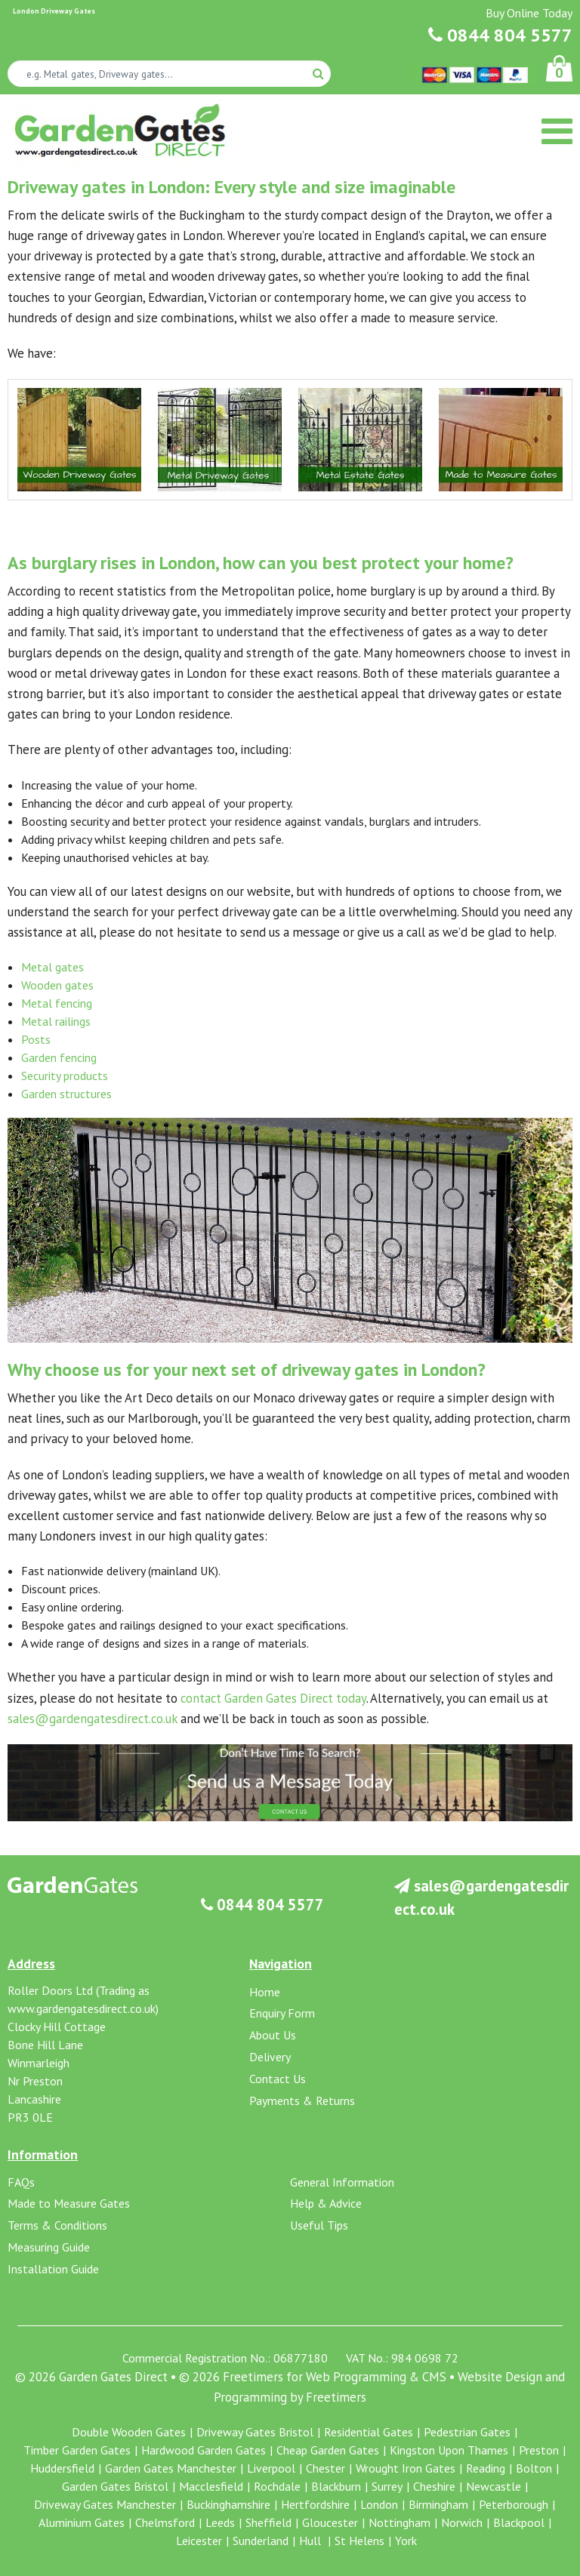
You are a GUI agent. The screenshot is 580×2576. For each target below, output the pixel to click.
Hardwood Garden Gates (203, 2450)
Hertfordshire (315, 2504)
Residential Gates (368, 2431)
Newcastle (493, 2486)
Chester (325, 2468)
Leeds (220, 2522)
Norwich (462, 2522)
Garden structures (66, 1093)
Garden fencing (59, 1057)
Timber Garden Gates (77, 2450)
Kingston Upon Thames (449, 2450)
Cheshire (434, 2486)
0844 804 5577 (500, 35)
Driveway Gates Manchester (105, 2504)
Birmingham (438, 2504)
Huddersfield (62, 2468)
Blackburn (336, 2486)
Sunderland (260, 2540)
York (406, 2540)
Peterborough (513, 2504)
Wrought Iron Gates (405, 2468)
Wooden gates (57, 985)
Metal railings (56, 1021)
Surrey (387, 2486)
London (379, 2504)
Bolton (534, 2468)
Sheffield (268, 2522)
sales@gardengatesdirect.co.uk (92, 1718)
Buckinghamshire (228, 2504)
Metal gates (52, 966)
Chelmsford (165, 2522)
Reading (485, 2468)
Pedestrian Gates (467, 2431)
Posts (36, 1039)
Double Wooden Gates (129, 2431)
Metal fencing (56, 1003)
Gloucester (330, 2522)
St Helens (359, 2540)
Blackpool (519, 2522)
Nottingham (399, 2522)
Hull (311, 2540)
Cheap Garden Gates (327, 2450)
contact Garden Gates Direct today (273, 1698)
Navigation (280, 1963)
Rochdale (277, 2486)
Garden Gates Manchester (170, 2468)
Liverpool (271, 2468)
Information (43, 2154)
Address (31, 1963)
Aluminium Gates (82, 2522)
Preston (539, 2450)
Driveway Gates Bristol (254, 2431)
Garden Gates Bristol (115, 2486)
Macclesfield (211, 2486)
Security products (64, 1075)
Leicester (199, 2540)
